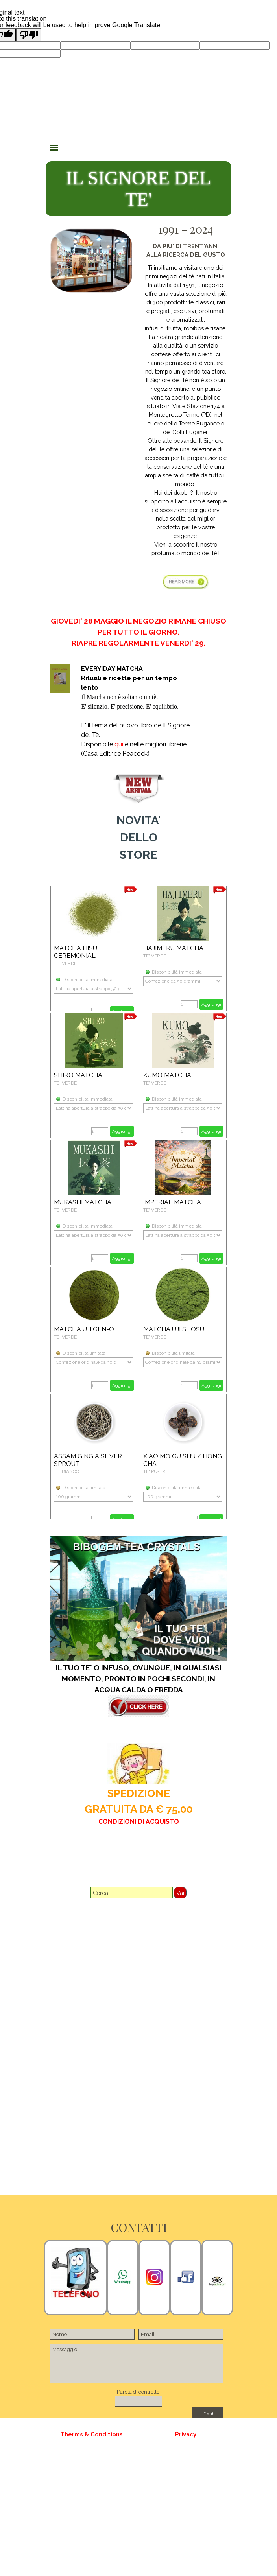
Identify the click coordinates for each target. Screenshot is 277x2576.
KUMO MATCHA (167, 1075)
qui (118, 744)
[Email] (180, 2334)
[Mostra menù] (54, 147)
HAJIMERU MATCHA (173, 948)
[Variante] (93, 989)
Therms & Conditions (91, 2434)
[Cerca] (131, 1892)
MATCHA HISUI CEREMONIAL (76, 952)
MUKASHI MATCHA (82, 1202)
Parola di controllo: (139, 2391)
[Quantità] (189, 1004)
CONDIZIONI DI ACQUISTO (138, 1821)
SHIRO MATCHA (78, 1075)
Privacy (185, 2434)
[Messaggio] (136, 2363)
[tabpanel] (185, 412)
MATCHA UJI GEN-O (84, 1329)
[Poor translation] (28, 34)
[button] (122, 2277)
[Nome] (92, 2334)
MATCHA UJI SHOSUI (174, 1329)
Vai (180, 1892)
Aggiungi (211, 1004)
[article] (93, 948)
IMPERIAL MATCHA (172, 1202)
